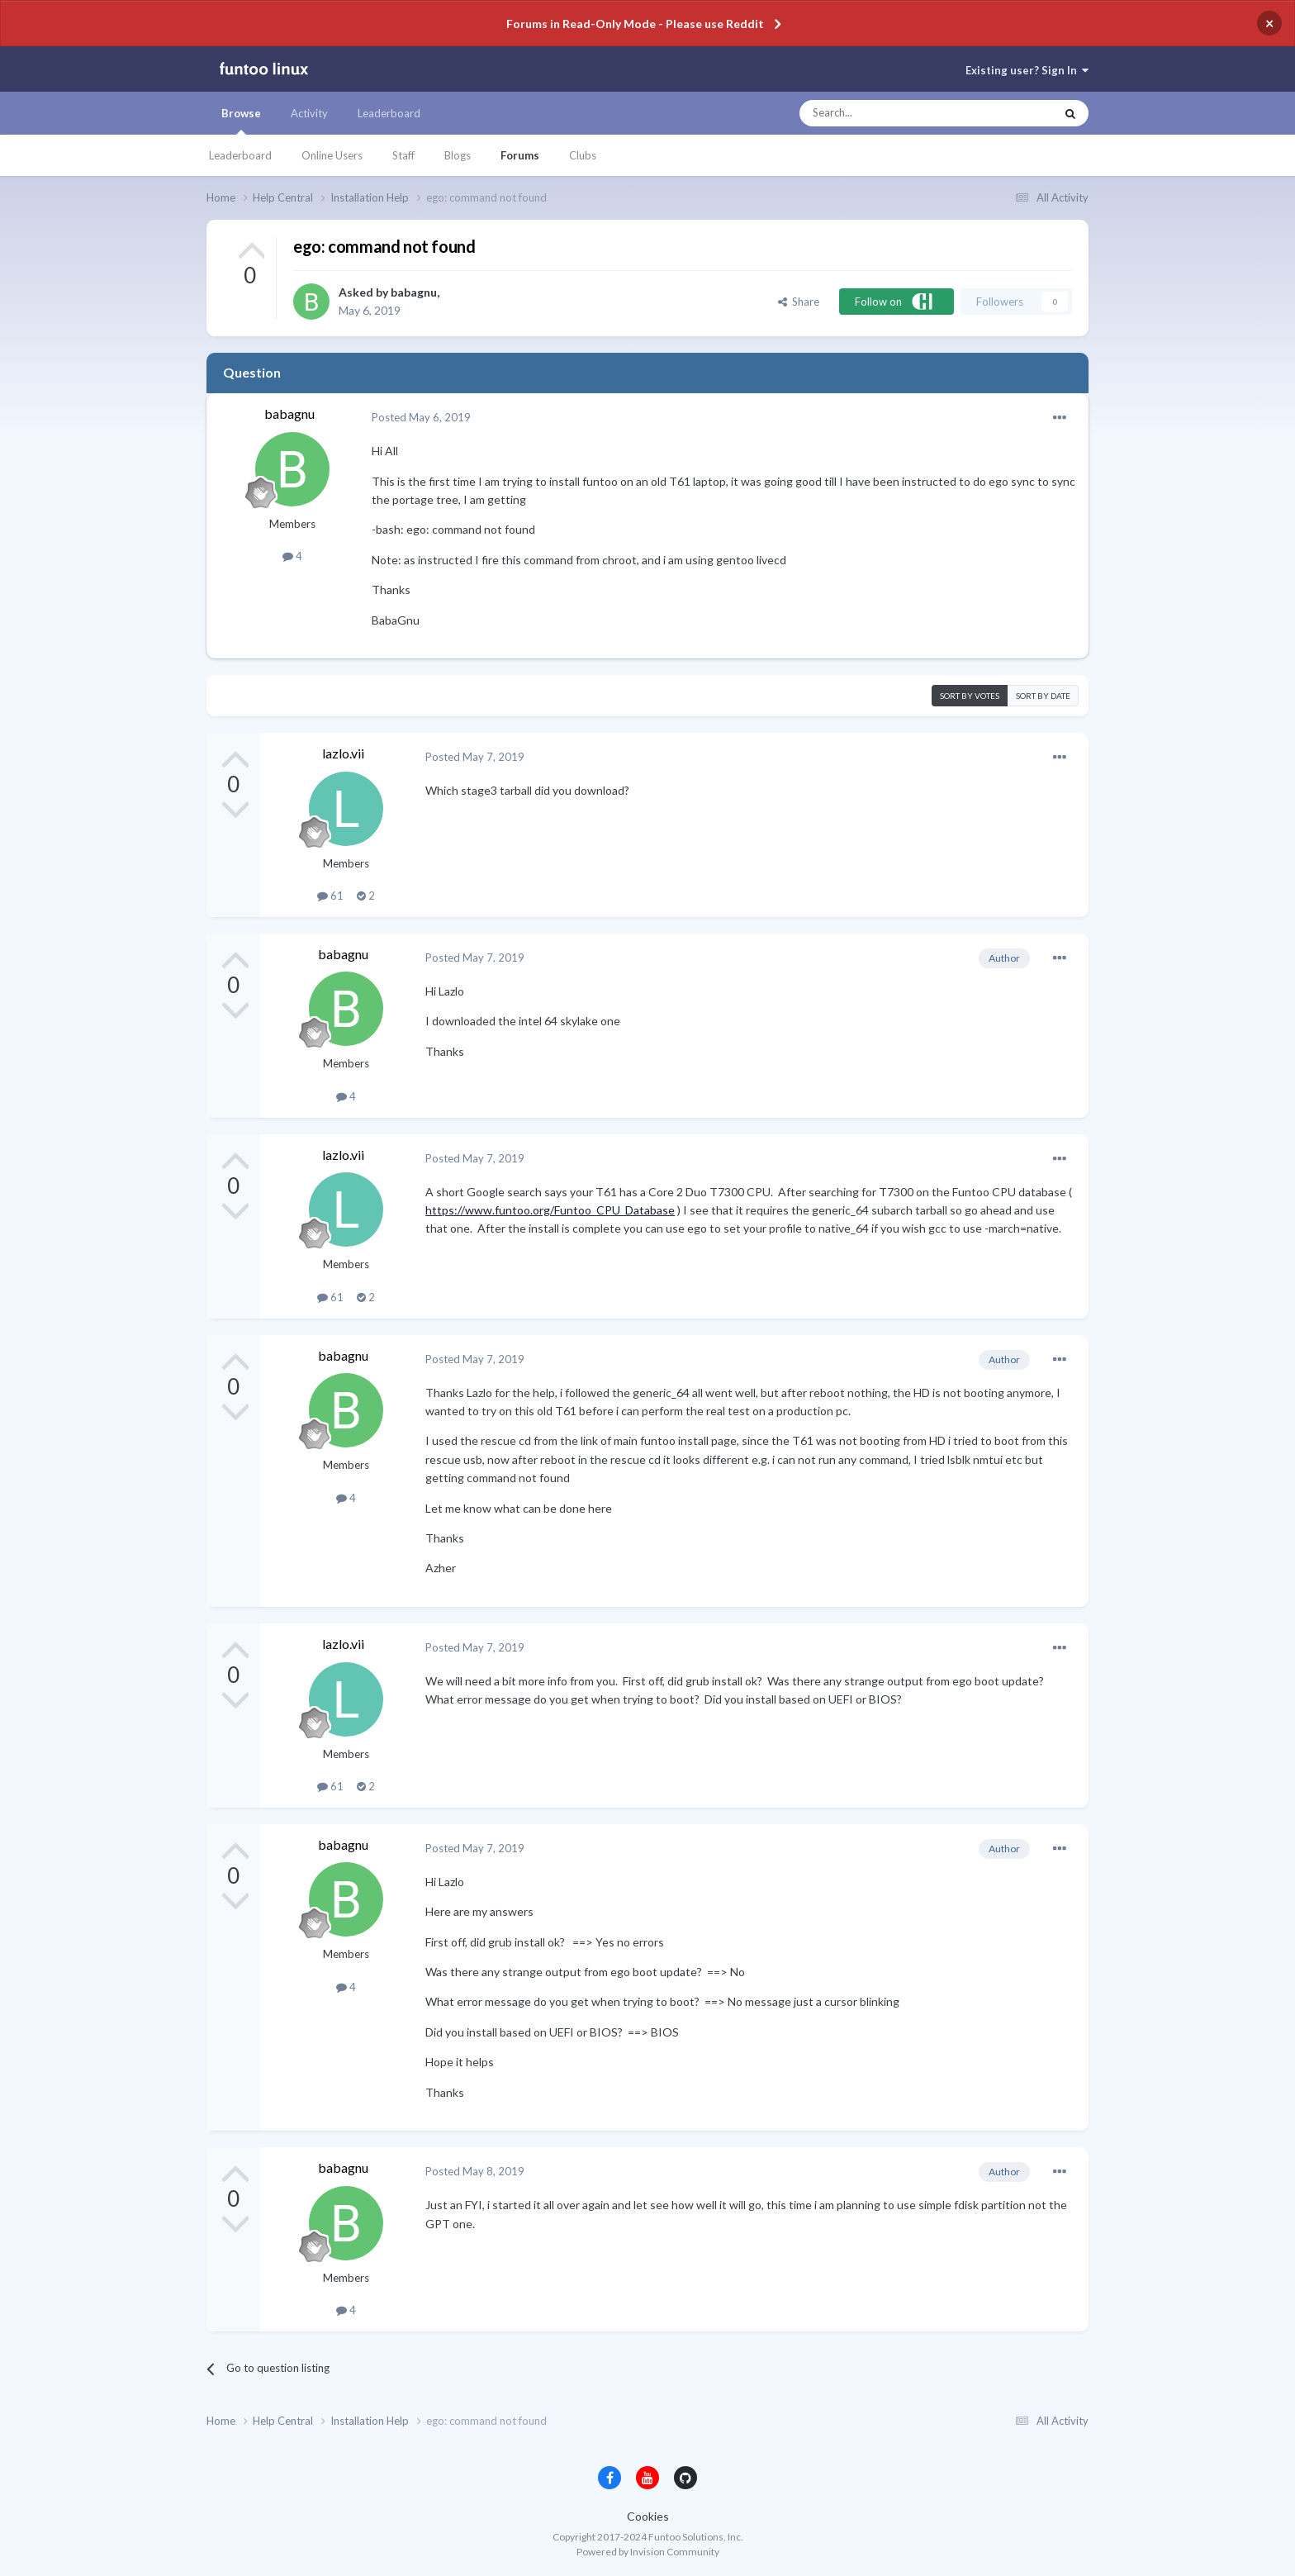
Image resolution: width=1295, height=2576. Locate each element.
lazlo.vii (343, 753)
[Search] (894, 113)
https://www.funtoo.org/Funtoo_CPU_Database (550, 1210)
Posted (421, 417)
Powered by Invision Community (647, 2551)
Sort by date (1043, 696)
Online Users (332, 155)
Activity (309, 113)
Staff (403, 155)
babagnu (414, 292)
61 (330, 895)
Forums (519, 155)
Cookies (648, 2516)
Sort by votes (969, 696)
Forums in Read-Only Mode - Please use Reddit (635, 24)
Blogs (457, 155)
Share (798, 301)
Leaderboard (240, 155)
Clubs (582, 155)
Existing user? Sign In (1027, 70)
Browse (241, 121)
